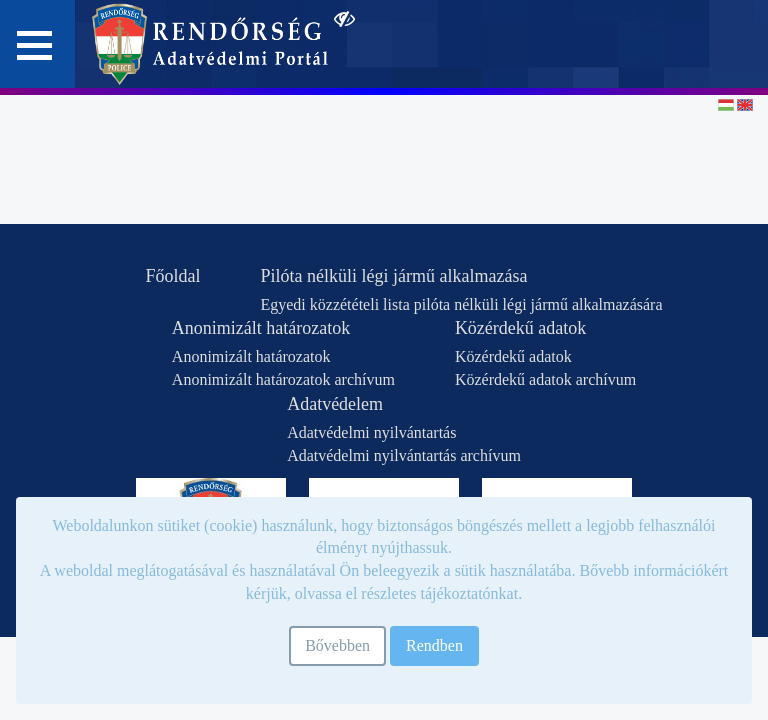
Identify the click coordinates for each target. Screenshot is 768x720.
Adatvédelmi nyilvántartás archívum (404, 455)
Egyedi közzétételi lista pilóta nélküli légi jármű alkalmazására (461, 304)
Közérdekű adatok (520, 328)
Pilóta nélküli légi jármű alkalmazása (393, 276)
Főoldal (172, 276)
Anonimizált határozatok (261, 328)
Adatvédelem (335, 404)
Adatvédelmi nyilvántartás (371, 432)
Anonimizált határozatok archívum (283, 379)
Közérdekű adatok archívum (545, 379)
